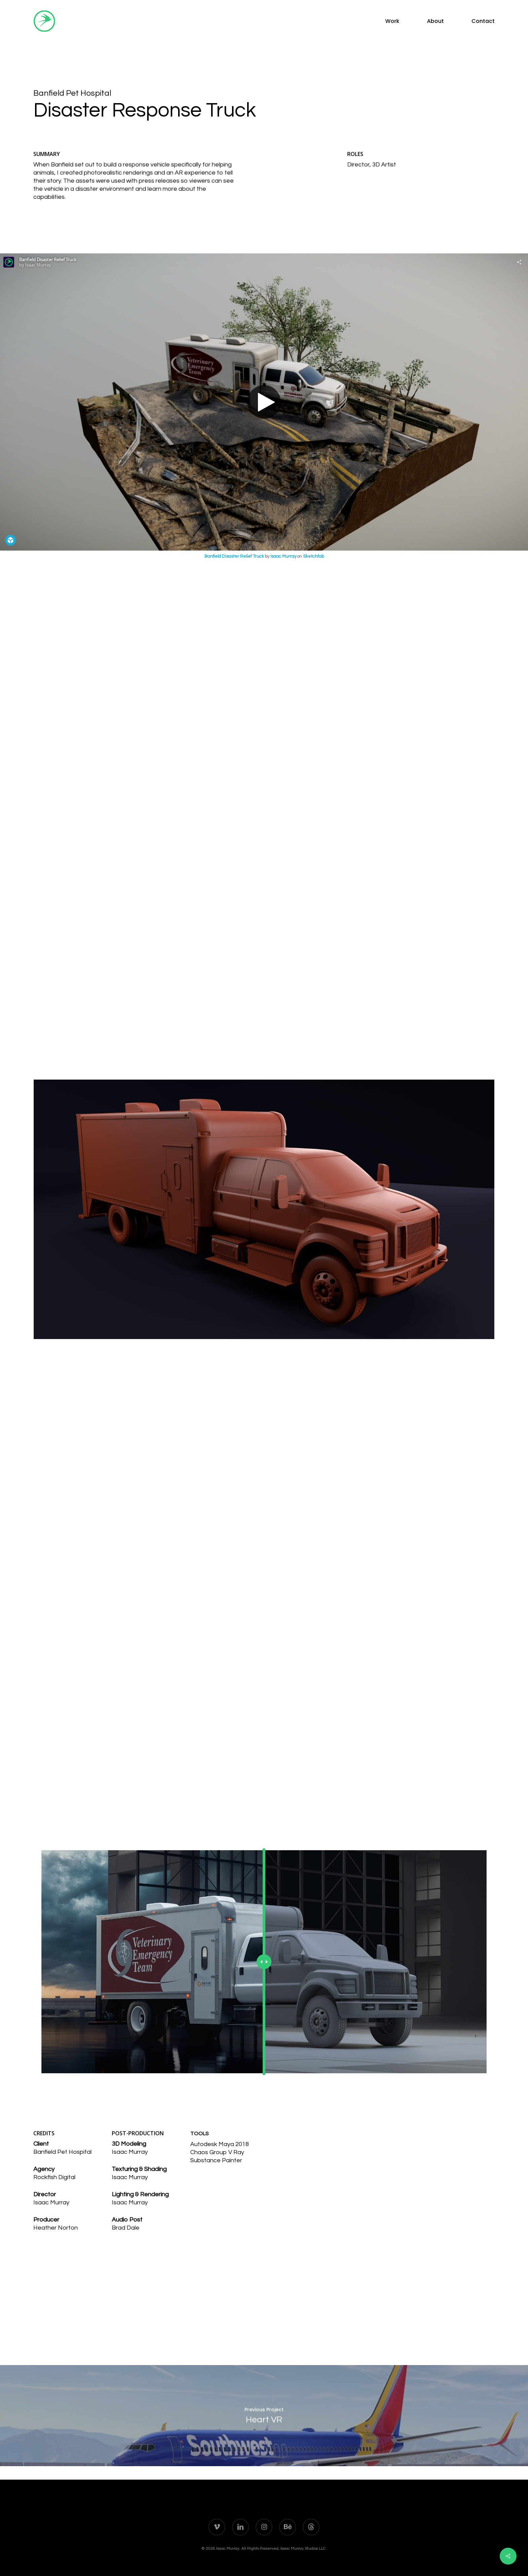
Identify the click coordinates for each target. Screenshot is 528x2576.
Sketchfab (313, 556)
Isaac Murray (283, 556)
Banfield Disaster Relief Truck (234, 556)
